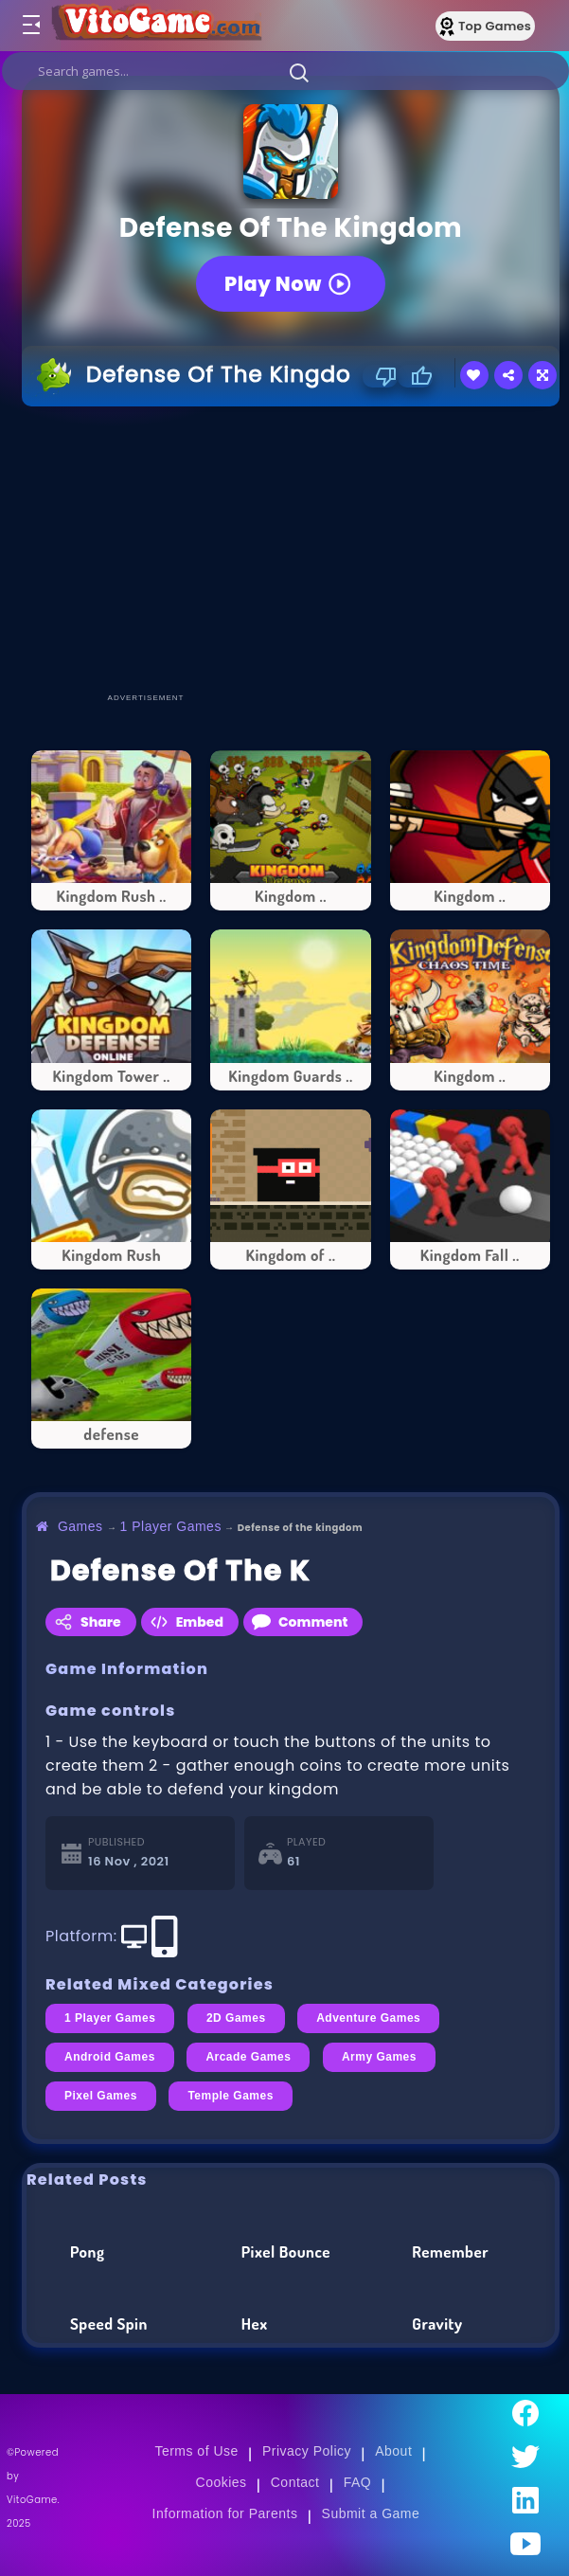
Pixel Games (100, 2095)
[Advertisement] (295, 548)
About (393, 2451)
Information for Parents (225, 2513)
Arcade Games (248, 2056)
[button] (299, 72)
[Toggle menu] (30, 25)
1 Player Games (171, 1526)
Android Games (109, 2056)
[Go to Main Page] (155, 25)
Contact (295, 2482)
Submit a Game (371, 2513)
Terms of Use (196, 2451)
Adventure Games (368, 2018)
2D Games (236, 2018)
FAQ (358, 2482)
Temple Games (230, 2095)
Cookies (221, 2482)
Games (80, 1526)
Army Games (379, 2056)
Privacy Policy (306, 2451)
